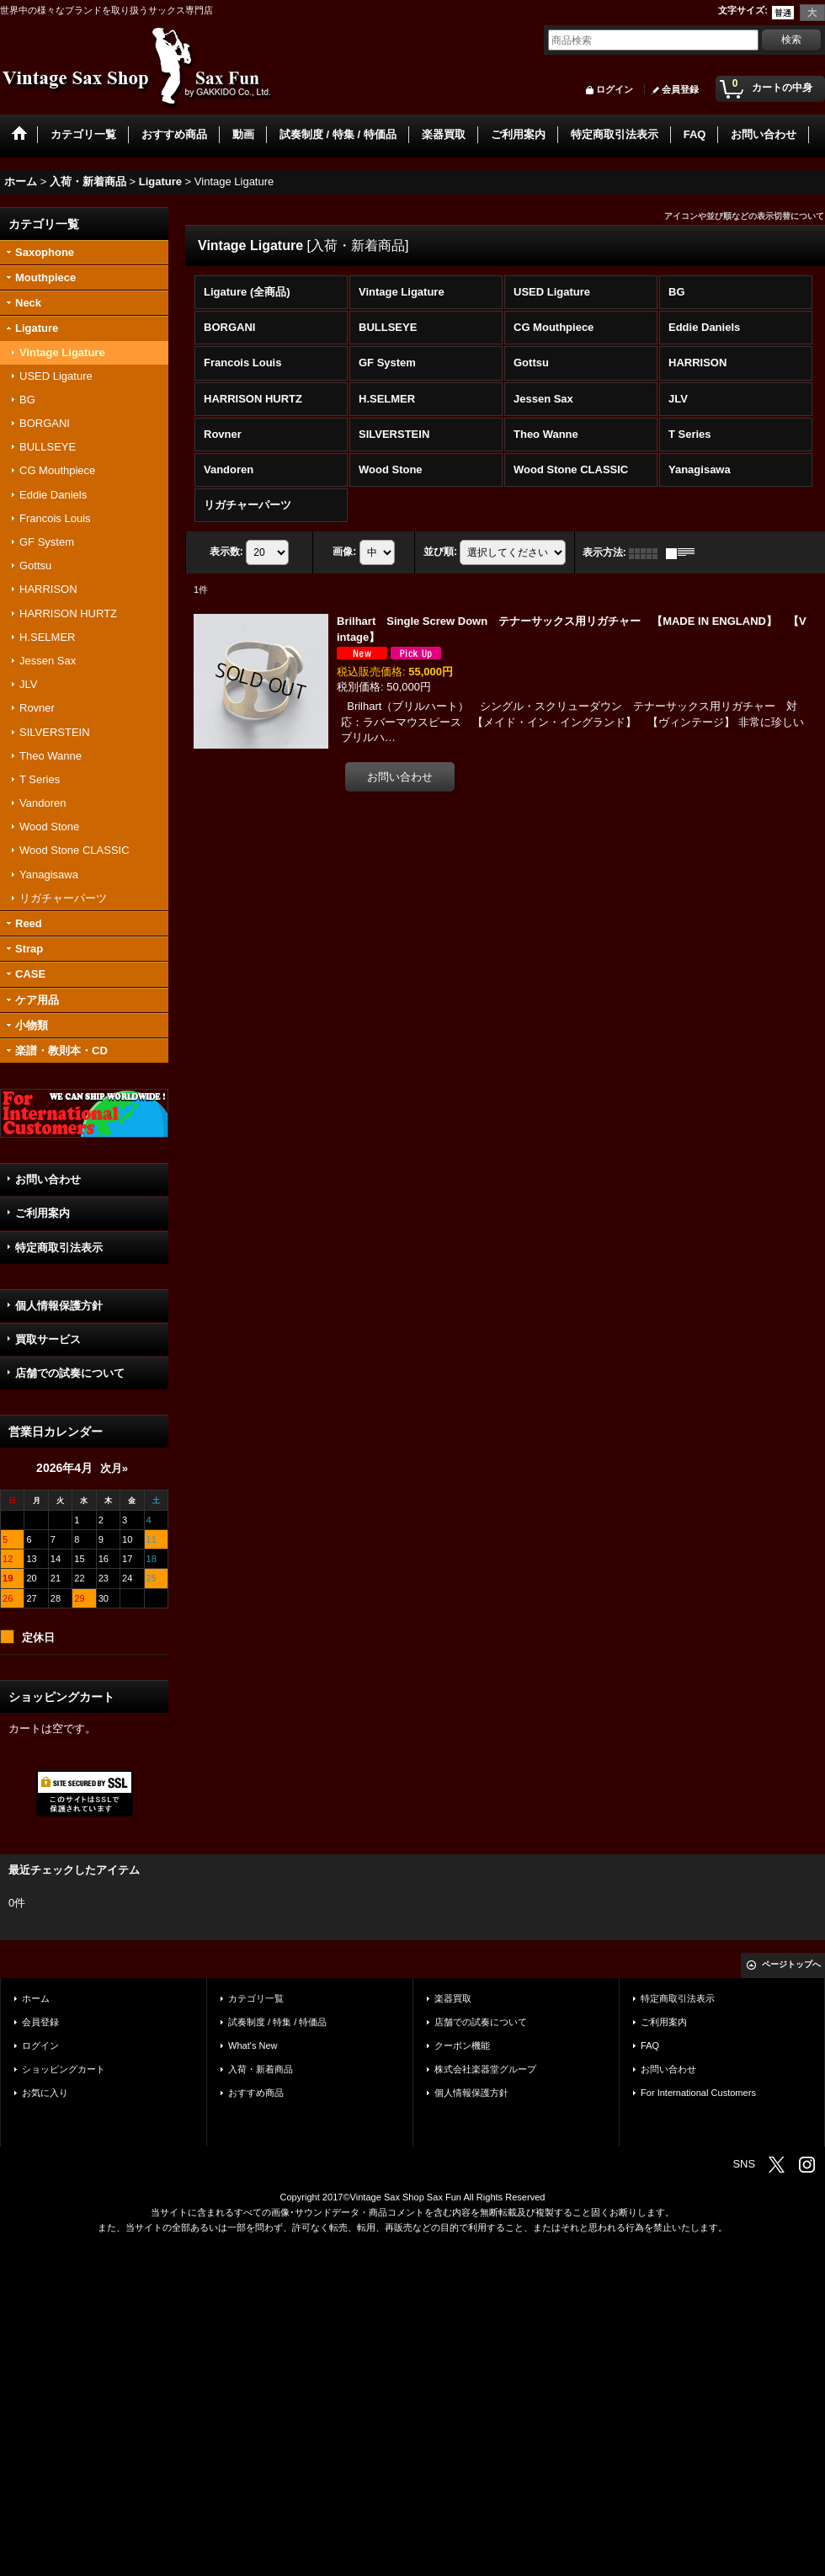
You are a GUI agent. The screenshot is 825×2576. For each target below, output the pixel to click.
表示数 (226, 551)
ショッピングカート (63, 2069)
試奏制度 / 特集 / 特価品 (277, 2022)
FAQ (650, 2045)
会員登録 (680, 89)
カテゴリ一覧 (256, 1998)
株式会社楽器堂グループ (485, 2069)
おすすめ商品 (256, 2093)
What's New (253, 2045)
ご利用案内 (42, 1213)
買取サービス (48, 1339)
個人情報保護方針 (59, 1305)
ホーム (36, 1998)
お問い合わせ (48, 1179)
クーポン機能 (462, 2045)
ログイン (614, 89)
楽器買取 (452, 1998)
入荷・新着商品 (260, 2069)
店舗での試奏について (70, 1373)
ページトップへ (791, 1964)
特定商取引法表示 (59, 1247)
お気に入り (45, 2093)
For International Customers (698, 2093)
